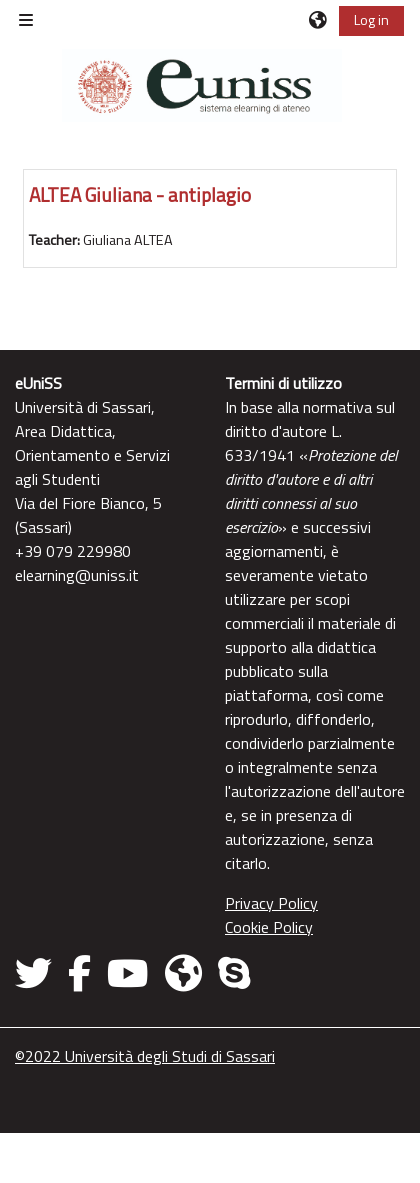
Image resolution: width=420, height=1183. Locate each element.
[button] (319, 20)
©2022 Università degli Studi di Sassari (145, 1056)
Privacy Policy (271, 903)
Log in (371, 19)
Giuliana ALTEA (128, 240)
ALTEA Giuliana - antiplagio (140, 194)
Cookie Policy (269, 927)
